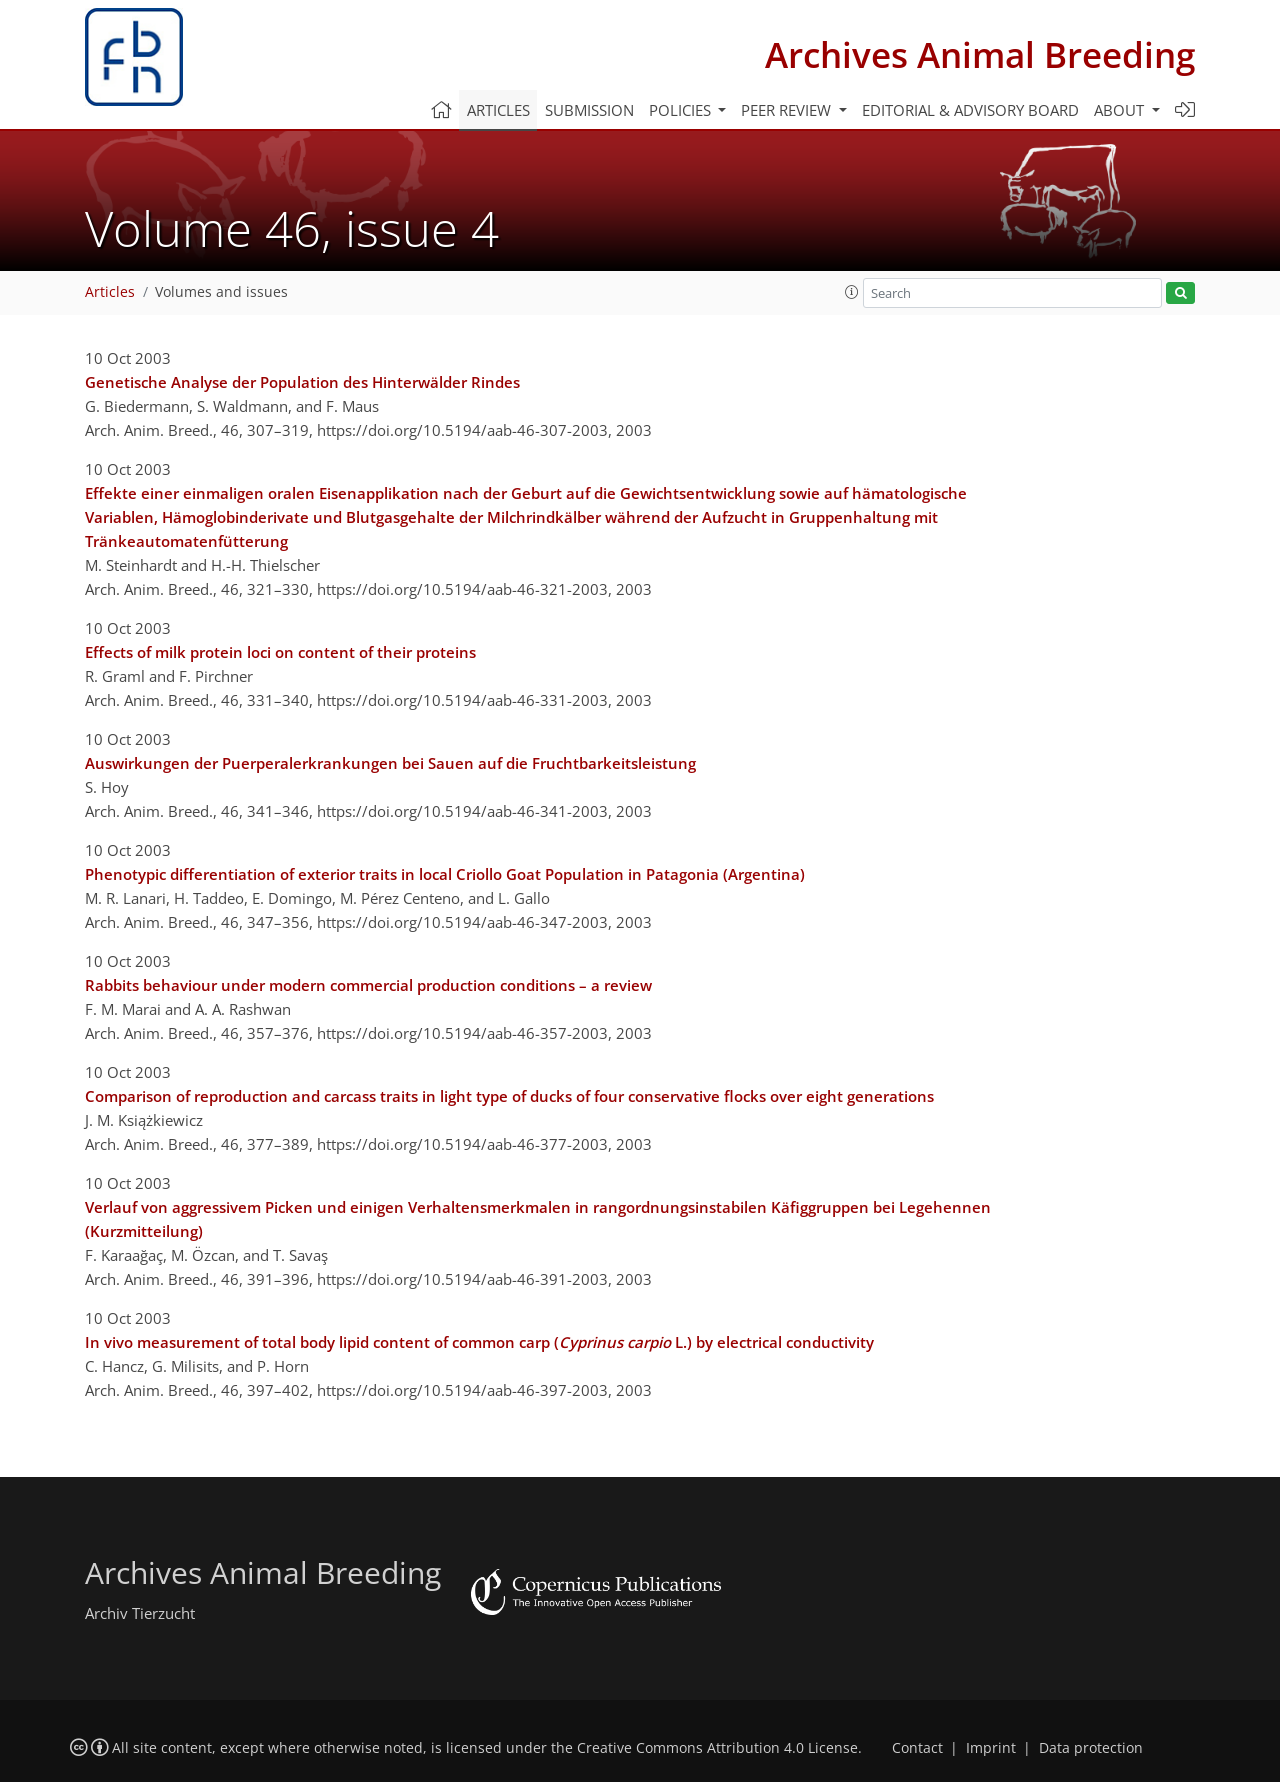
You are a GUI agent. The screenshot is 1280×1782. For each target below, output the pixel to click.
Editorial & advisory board (970, 110)
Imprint (991, 1748)
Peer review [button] (788, 110)
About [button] (1121, 110)
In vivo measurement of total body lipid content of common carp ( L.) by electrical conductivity (479, 1342)
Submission (589, 110)
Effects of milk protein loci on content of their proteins (280, 652)
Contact (917, 1748)
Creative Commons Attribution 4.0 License (717, 1748)
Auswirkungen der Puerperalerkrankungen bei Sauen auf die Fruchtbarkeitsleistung (390, 763)
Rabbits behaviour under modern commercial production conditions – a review (368, 985)
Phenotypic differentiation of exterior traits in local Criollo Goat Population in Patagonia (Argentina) (445, 874)
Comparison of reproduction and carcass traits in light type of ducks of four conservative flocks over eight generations (509, 1096)
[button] (852, 292)
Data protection (1091, 1748)
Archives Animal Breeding (980, 54)
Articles (498, 110)
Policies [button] (682, 110)
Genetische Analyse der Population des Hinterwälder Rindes (302, 382)
